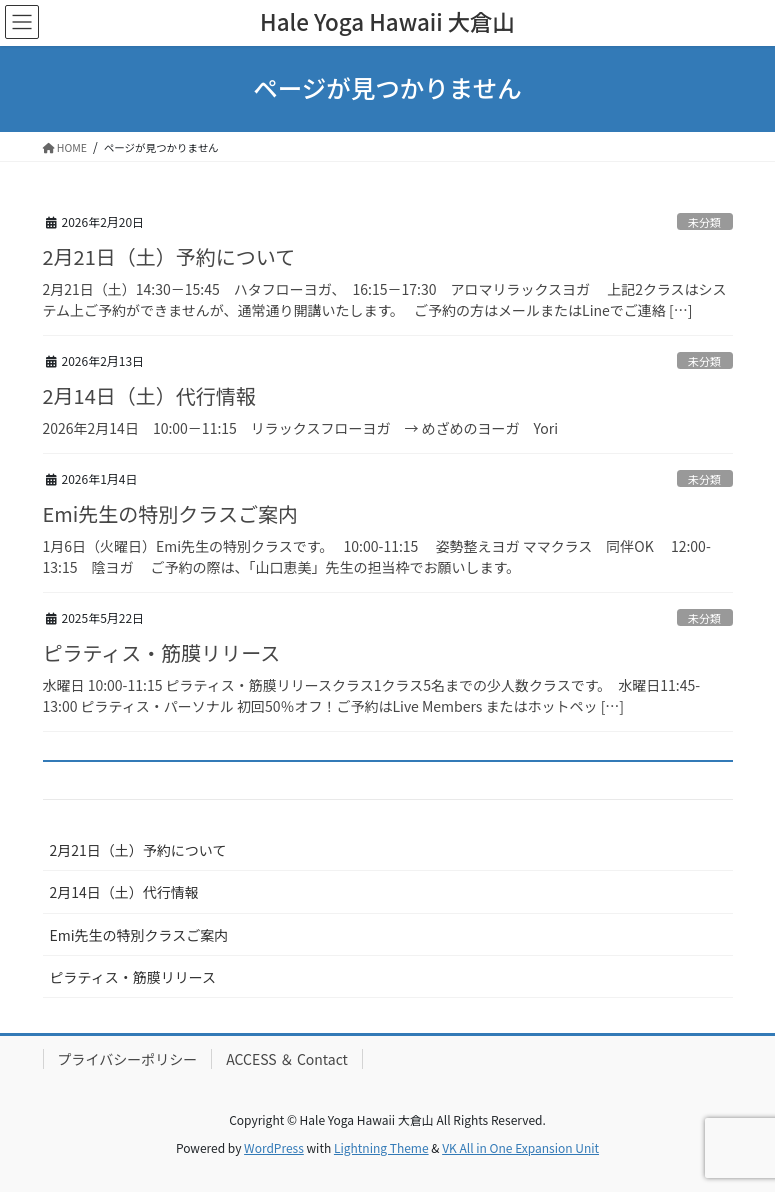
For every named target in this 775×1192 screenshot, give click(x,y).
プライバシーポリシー (128, 1059)
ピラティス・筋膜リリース (162, 652)
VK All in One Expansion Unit (520, 1147)
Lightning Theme (381, 1147)
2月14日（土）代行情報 (149, 395)
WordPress (274, 1147)
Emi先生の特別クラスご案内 (170, 513)
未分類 (705, 222)
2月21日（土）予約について (169, 256)
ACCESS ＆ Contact (287, 1059)
